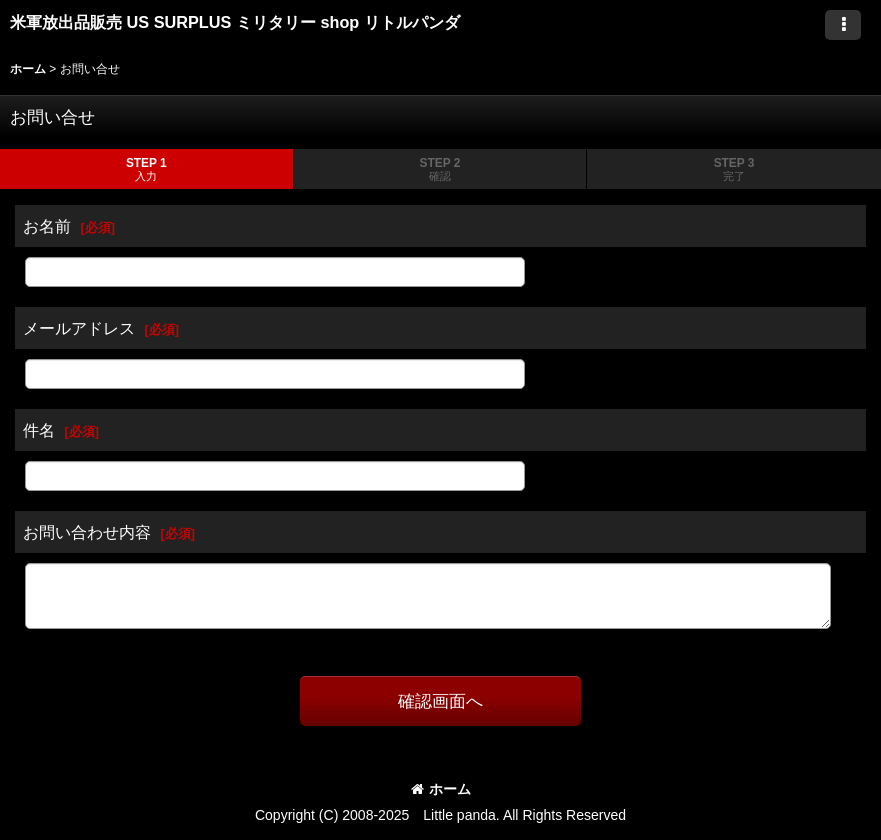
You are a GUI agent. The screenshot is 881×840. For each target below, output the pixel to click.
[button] (843, 25)
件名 (39, 430)
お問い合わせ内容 (87, 532)
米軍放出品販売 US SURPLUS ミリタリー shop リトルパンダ (235, 22)
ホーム (441, 789)
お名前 (47, 226)
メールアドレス (79, 328)
